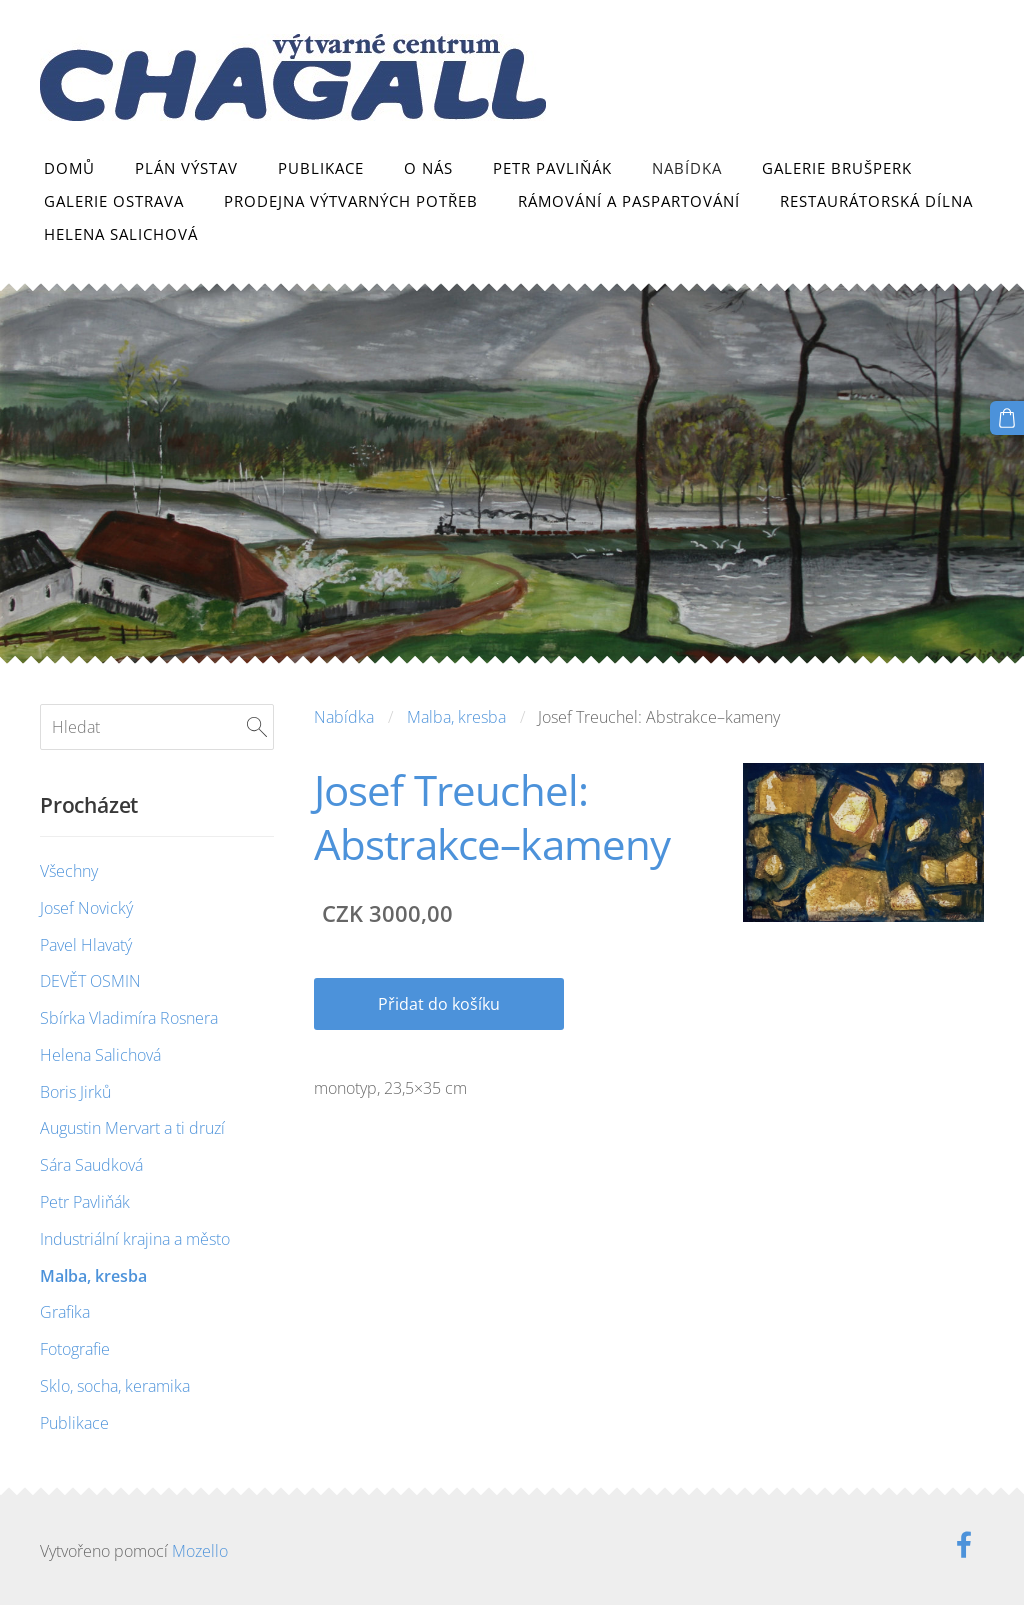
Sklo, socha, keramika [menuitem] (115, 1386)
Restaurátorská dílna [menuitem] (876, 201)
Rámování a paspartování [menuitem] (629, 201)
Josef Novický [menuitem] (86, 908)
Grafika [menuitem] (65, 1312)
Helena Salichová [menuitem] (121, 234)
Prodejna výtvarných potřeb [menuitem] (351, 201)
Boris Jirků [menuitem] (75, 1092)
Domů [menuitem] (69, 168)
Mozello (200, 1551)
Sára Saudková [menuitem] (91, 1165)
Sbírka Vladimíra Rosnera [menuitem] (129, 1018)
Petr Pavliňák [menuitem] (552, 168)
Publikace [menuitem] (321, 168)
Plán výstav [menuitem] (186, 168)
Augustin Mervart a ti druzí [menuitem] (132, 1128)
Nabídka (344, 717)
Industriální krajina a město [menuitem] (135, 1239)
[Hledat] (157, 727)
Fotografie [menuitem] (75, 1349)
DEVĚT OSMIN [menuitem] (90, 981)
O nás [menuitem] (428, 168)
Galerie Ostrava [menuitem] (114, 201)
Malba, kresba (456, 717)
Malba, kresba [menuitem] (93, 1276)
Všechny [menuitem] (69, 871)
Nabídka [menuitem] (687, 168)
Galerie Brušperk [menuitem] (837, 168)
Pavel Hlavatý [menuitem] (86, 945)
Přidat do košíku (439, 1004)
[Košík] (1007, 418)
